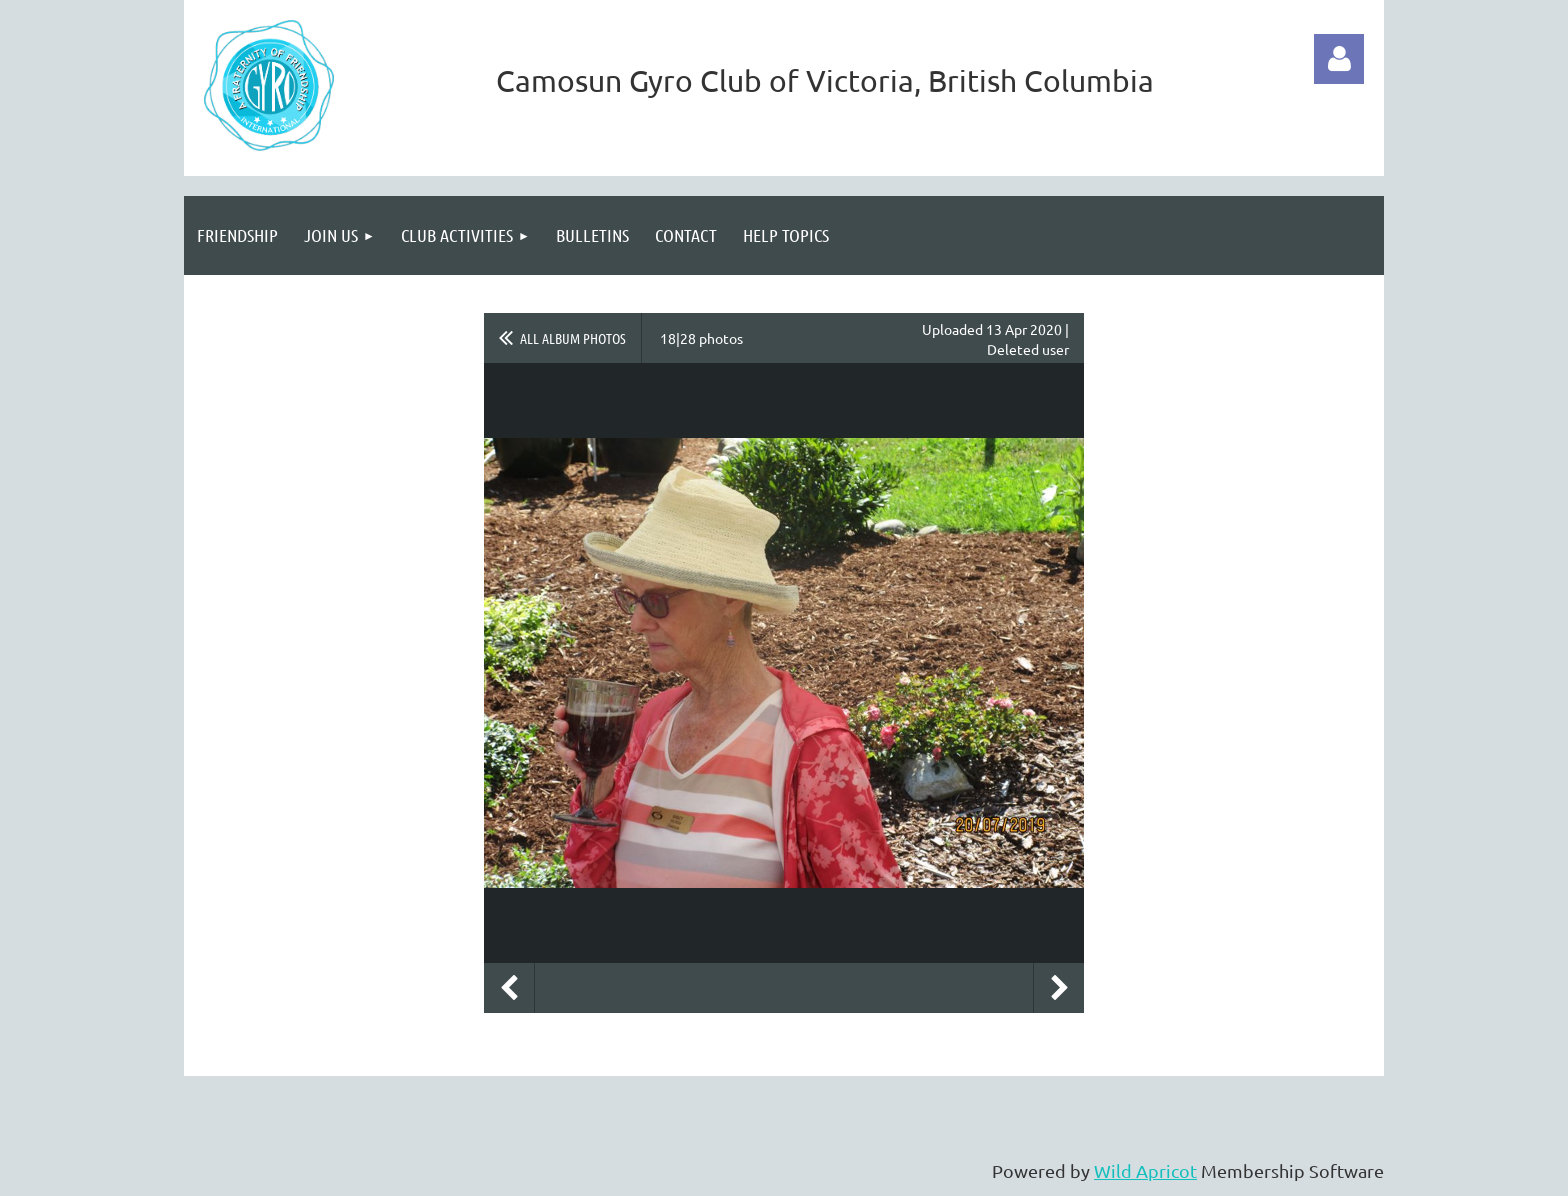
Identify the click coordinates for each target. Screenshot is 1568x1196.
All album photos (573, 338)
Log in (1339, 59)
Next (1059, 988)
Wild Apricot (1145, 1170)
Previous (509, 988)
